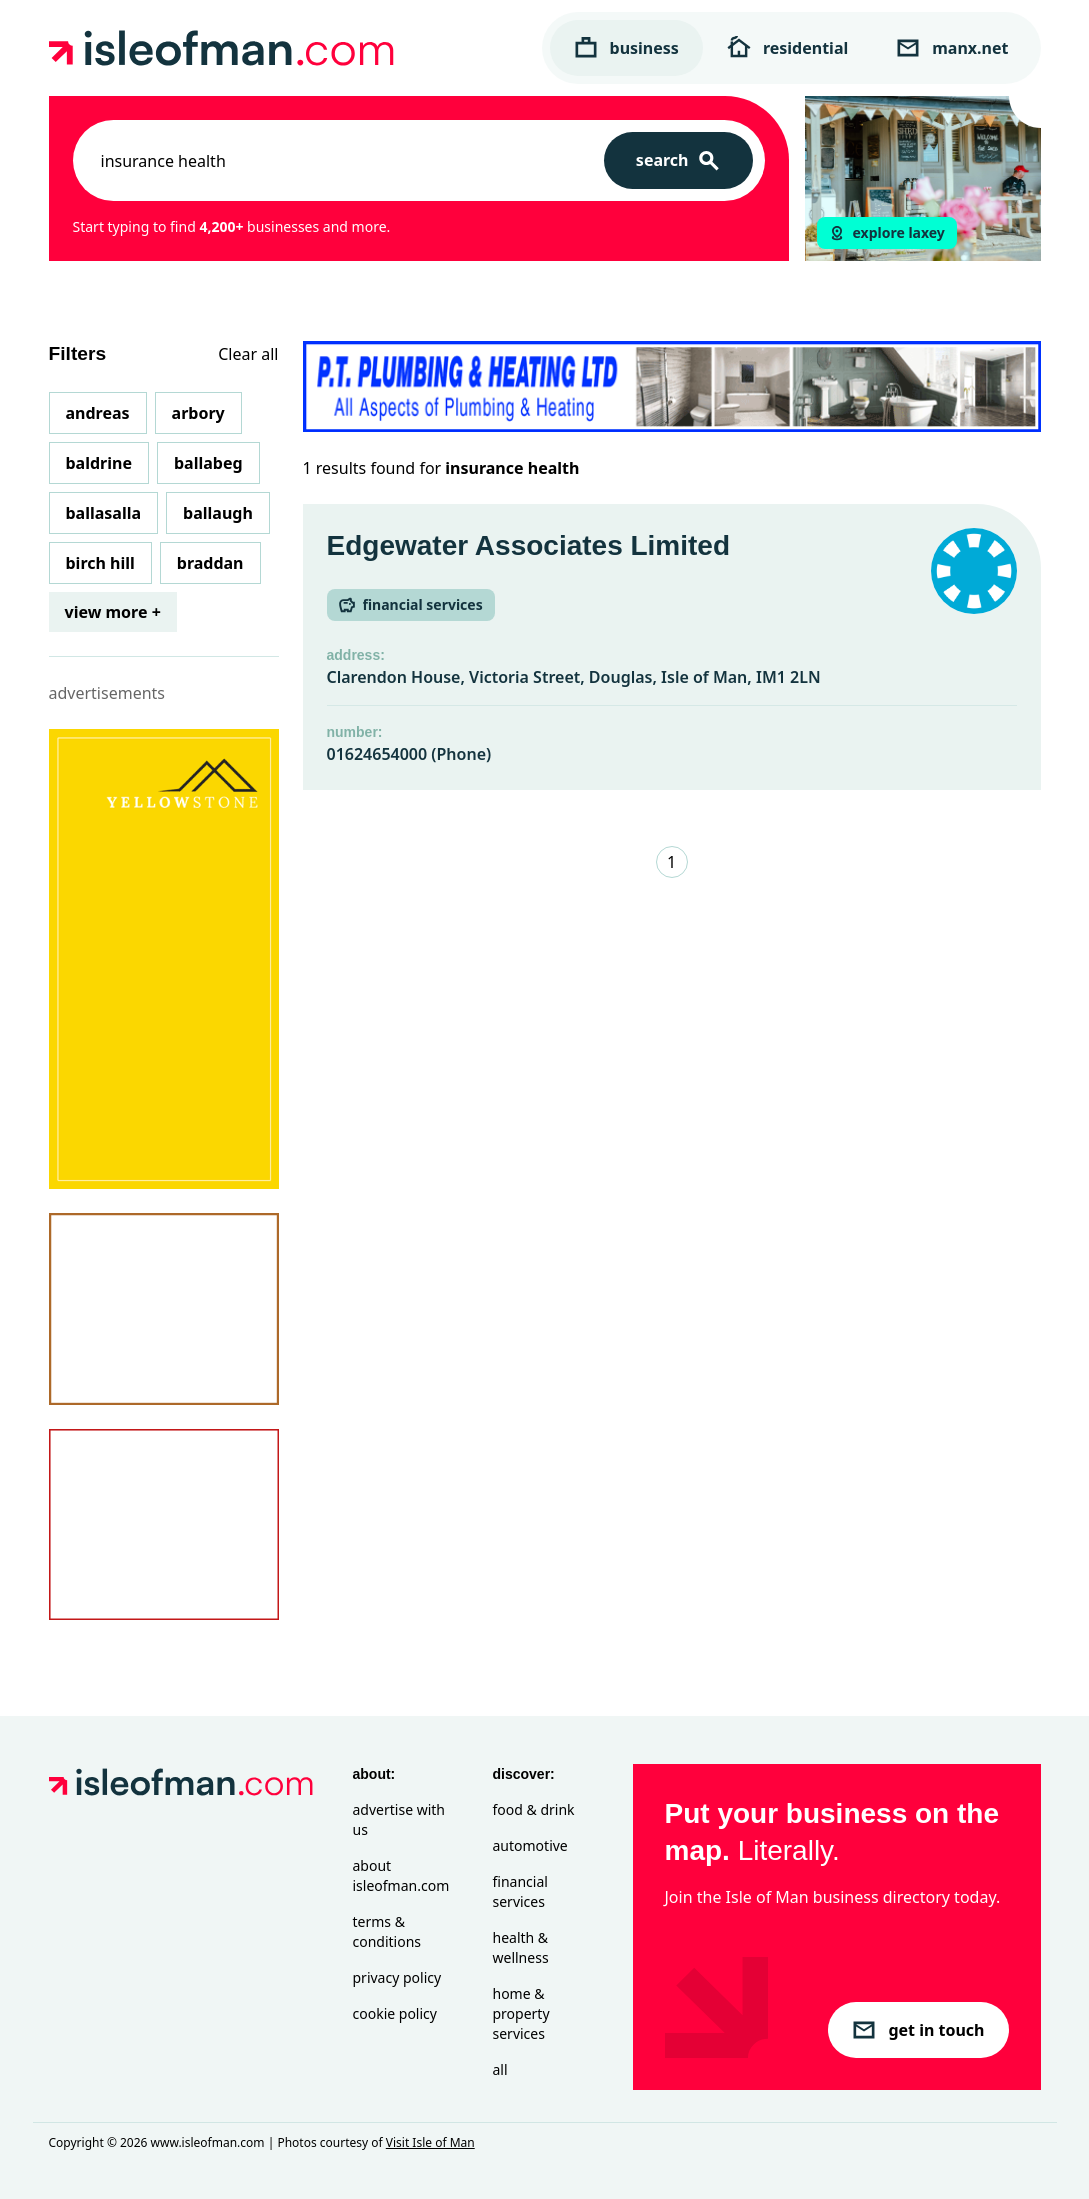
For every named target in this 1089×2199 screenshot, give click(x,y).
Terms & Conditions (387, 1931)
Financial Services (520, 1891)
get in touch (918, 2030)
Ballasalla (104, 513)
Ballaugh (218, 513)
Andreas (98, 413)
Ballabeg (208, 463)
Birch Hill (100, 563)
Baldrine (99, 463)
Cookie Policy (395, 2013)
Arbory (198, 413)
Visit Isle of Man (430, 2142)
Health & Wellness (521, 1947)
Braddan (210, 563)
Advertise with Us (399, 1819)
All (500, 2069)
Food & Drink (534, 1809)
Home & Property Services (521, 2013)
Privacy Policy (397, 1977)
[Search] (678, 160)
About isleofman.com (401, 1875)
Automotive (530, 1845)
